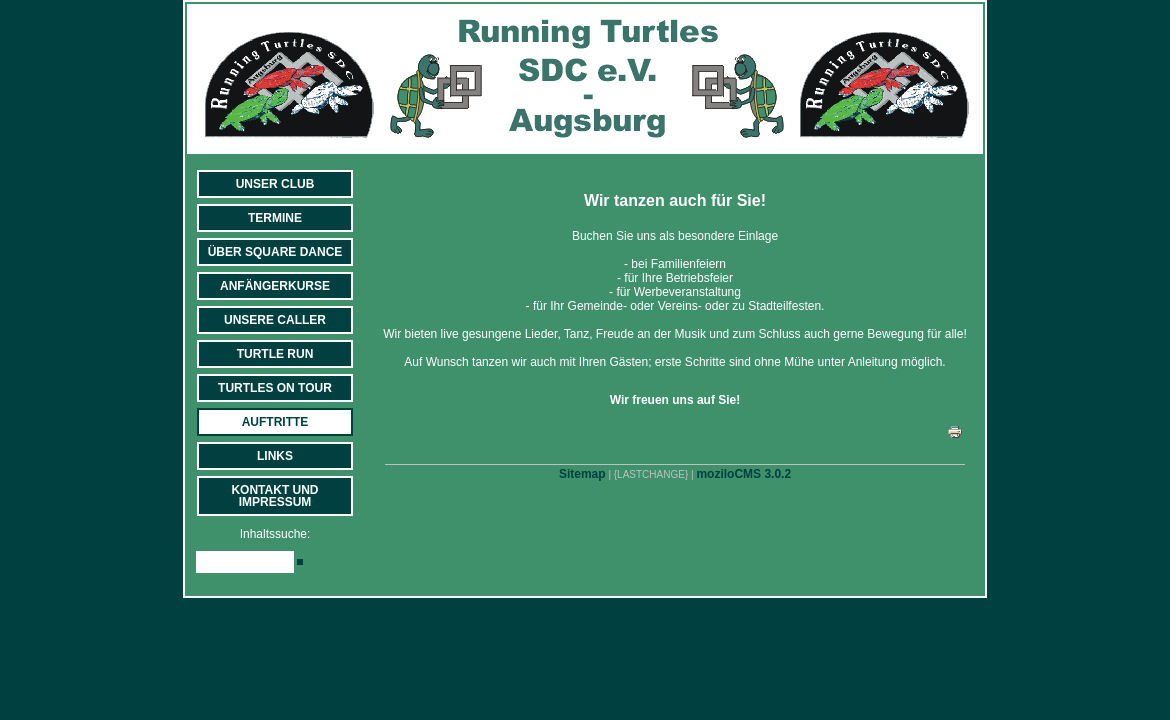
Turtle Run (275, 354)
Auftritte (275, 422)
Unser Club (275, 184)
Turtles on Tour (275, 388)
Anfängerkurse (275, 286)
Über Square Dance (275, 252)
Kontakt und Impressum (274, 496)
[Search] (245, 562)
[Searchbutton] (300, 562)
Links (275, 456)
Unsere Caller (275, 320)
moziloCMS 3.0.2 (743, 474)
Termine (275, 218)
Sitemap (582, 474)
